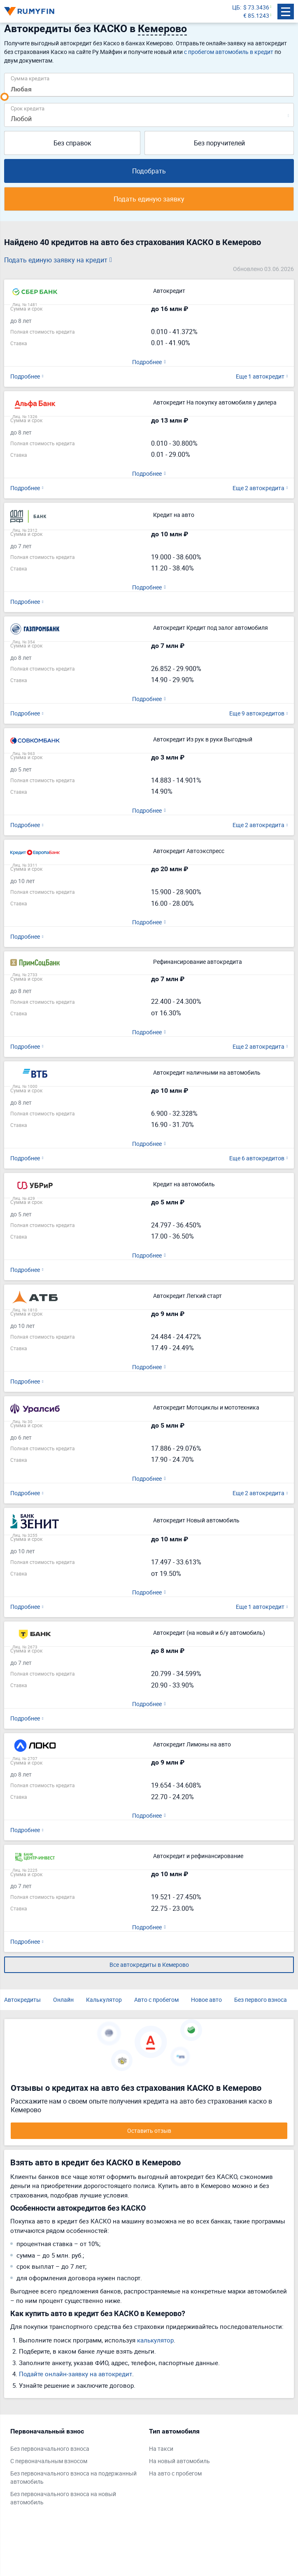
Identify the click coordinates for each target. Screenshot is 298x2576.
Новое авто (206, 1999)
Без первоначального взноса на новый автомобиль (63, 2498)
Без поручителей (219, 142)
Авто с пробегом (156, 1999)
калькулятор (155, 2340)
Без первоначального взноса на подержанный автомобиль (73, 2477)
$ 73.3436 (256, 7)
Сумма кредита (30, 78)
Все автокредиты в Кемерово (149, 1964)
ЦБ (236, 7)
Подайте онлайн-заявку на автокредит (75, 2374)
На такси (161, 2448)
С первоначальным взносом (48, 2461)
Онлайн (63, 1999)
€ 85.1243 (256, 15)
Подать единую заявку (149, 198)
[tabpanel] (75, 2468)
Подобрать (149, 170)
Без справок (72, 142)
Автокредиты (22, 1999)
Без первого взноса (260, 1999)
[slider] (4, 97)
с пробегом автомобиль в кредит (228, 52)
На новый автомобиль (179, 2461)
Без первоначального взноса (49, 2448)
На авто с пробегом (175, 2473)
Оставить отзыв (149, 2130)
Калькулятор (104, 1999)
